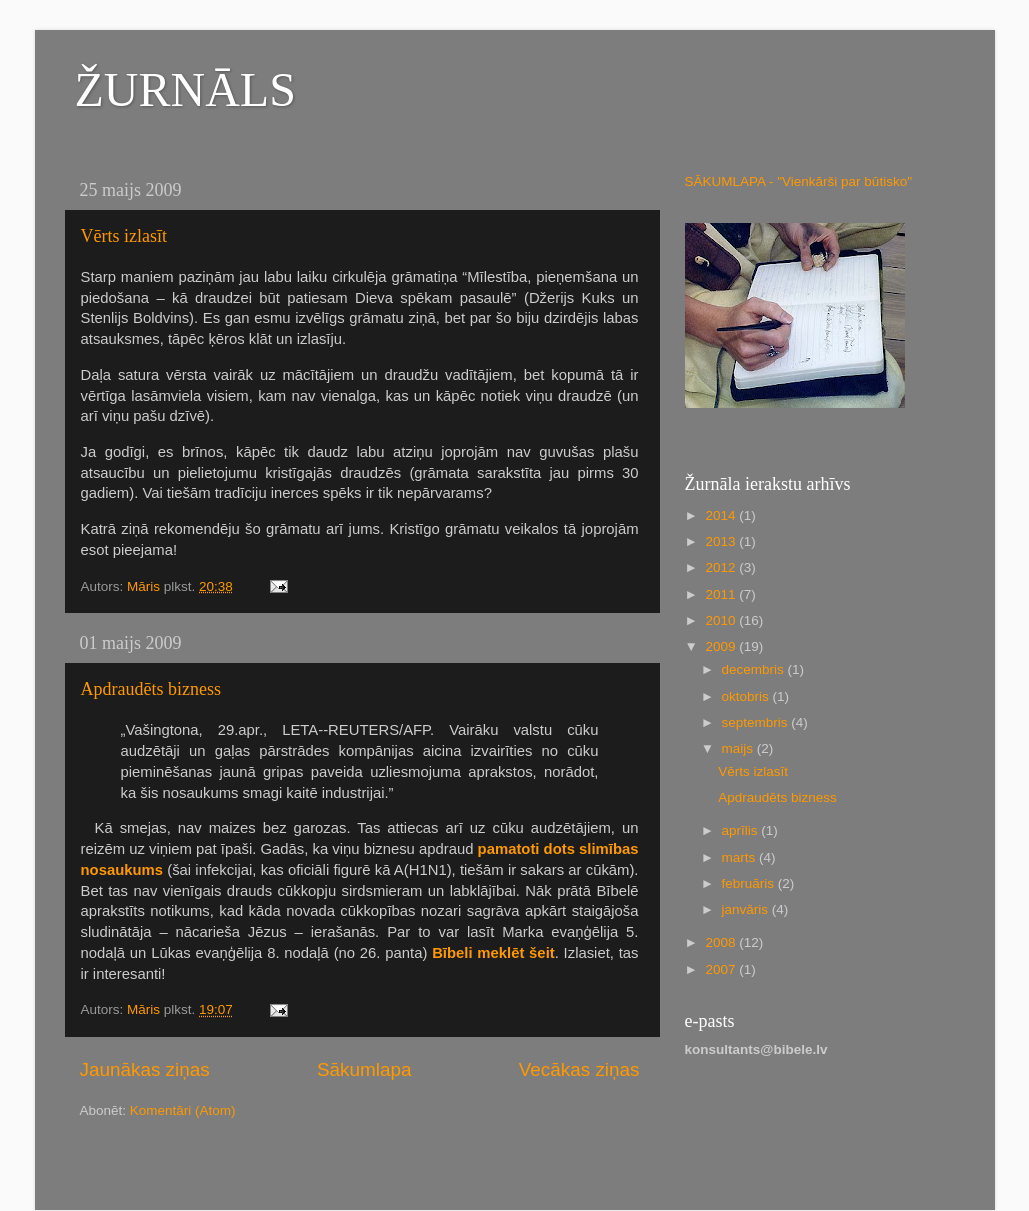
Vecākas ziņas (579, 1069)
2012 (722, 567)
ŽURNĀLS (185, 89)
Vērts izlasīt (124, 236)
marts (741, 857)
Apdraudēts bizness (151, 689)
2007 (722, 969)
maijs (739, 748)
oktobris (747, 696)
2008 (722, 942)
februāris (750, 883)
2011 (722, 594)
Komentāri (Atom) (183, 1110)
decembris (755, 669)
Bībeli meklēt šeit (493, 953)
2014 (722, 515)
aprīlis (742, 830)
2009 (722, 646)
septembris (757, 722)
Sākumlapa (364, 1069)
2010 (722, 620)
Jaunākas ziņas (145, 1069)
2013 (722, 541)
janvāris (747, 909)
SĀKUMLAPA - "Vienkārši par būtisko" (798, 181)
